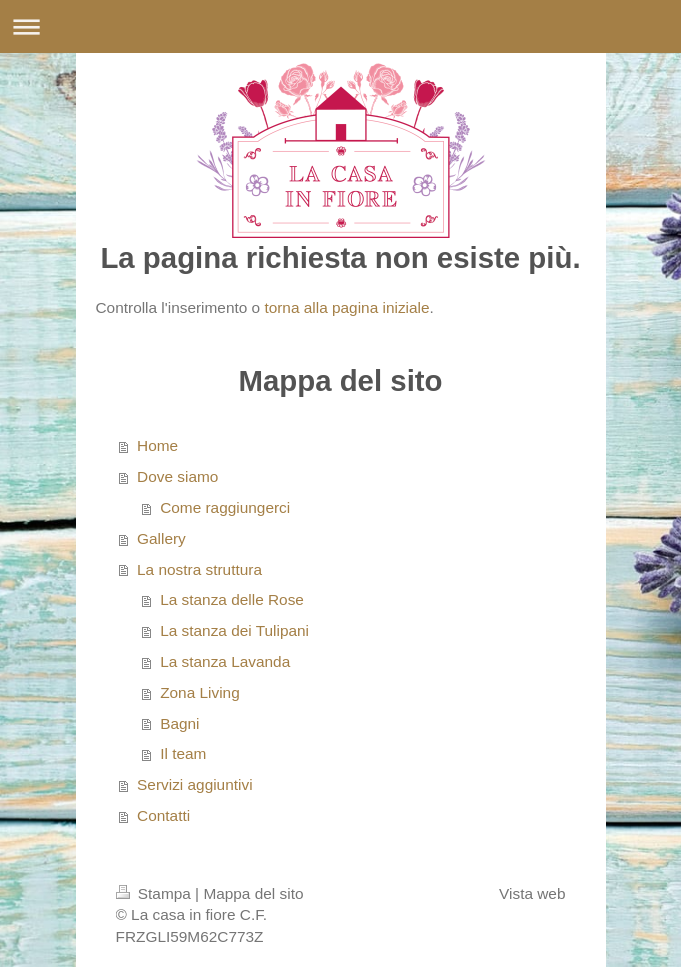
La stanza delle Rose (232, 599)
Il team (183, 753)
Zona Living (200, 692)
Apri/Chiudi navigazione (340, 26)
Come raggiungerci (225, 507)
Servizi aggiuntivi (194, 784)
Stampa (156, 893)
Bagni (179, 723)
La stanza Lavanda (225, 661)
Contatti (163, 815)
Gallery (161, 538)
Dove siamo (177, 476)
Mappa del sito (253, 893)
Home (157, 445)
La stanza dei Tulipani (234, 630)
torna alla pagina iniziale (346, 307)
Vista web (532, 893)
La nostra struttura (199, 569)
